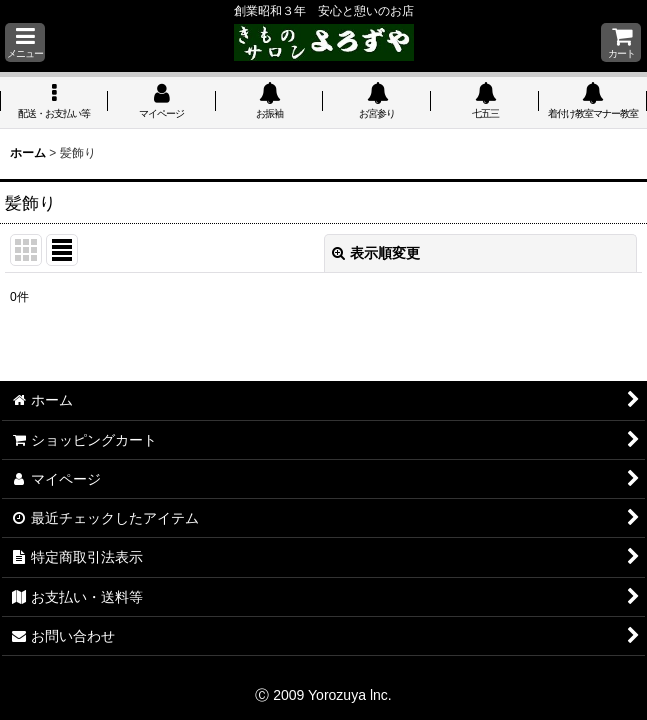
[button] (25, 42)
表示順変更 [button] (376, 253)
